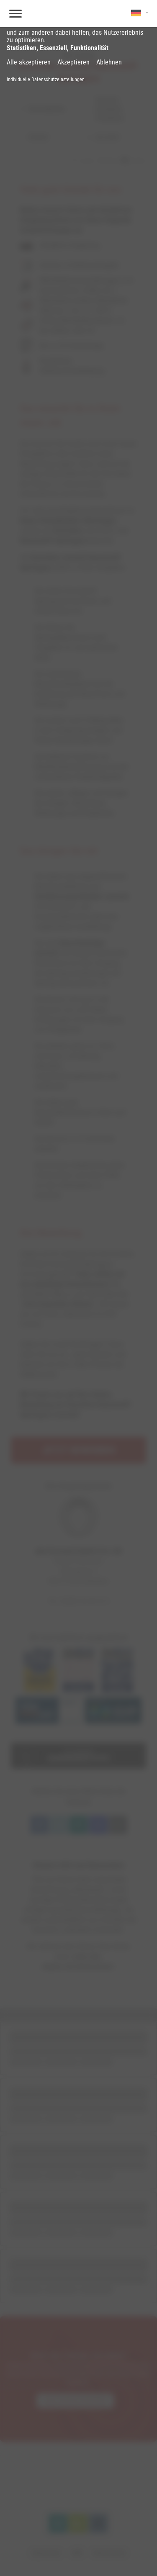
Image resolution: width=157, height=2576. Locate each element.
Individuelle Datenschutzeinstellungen (46, 79)
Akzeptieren (73, 62)
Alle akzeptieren (29, 62)
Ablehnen (109, 62)
